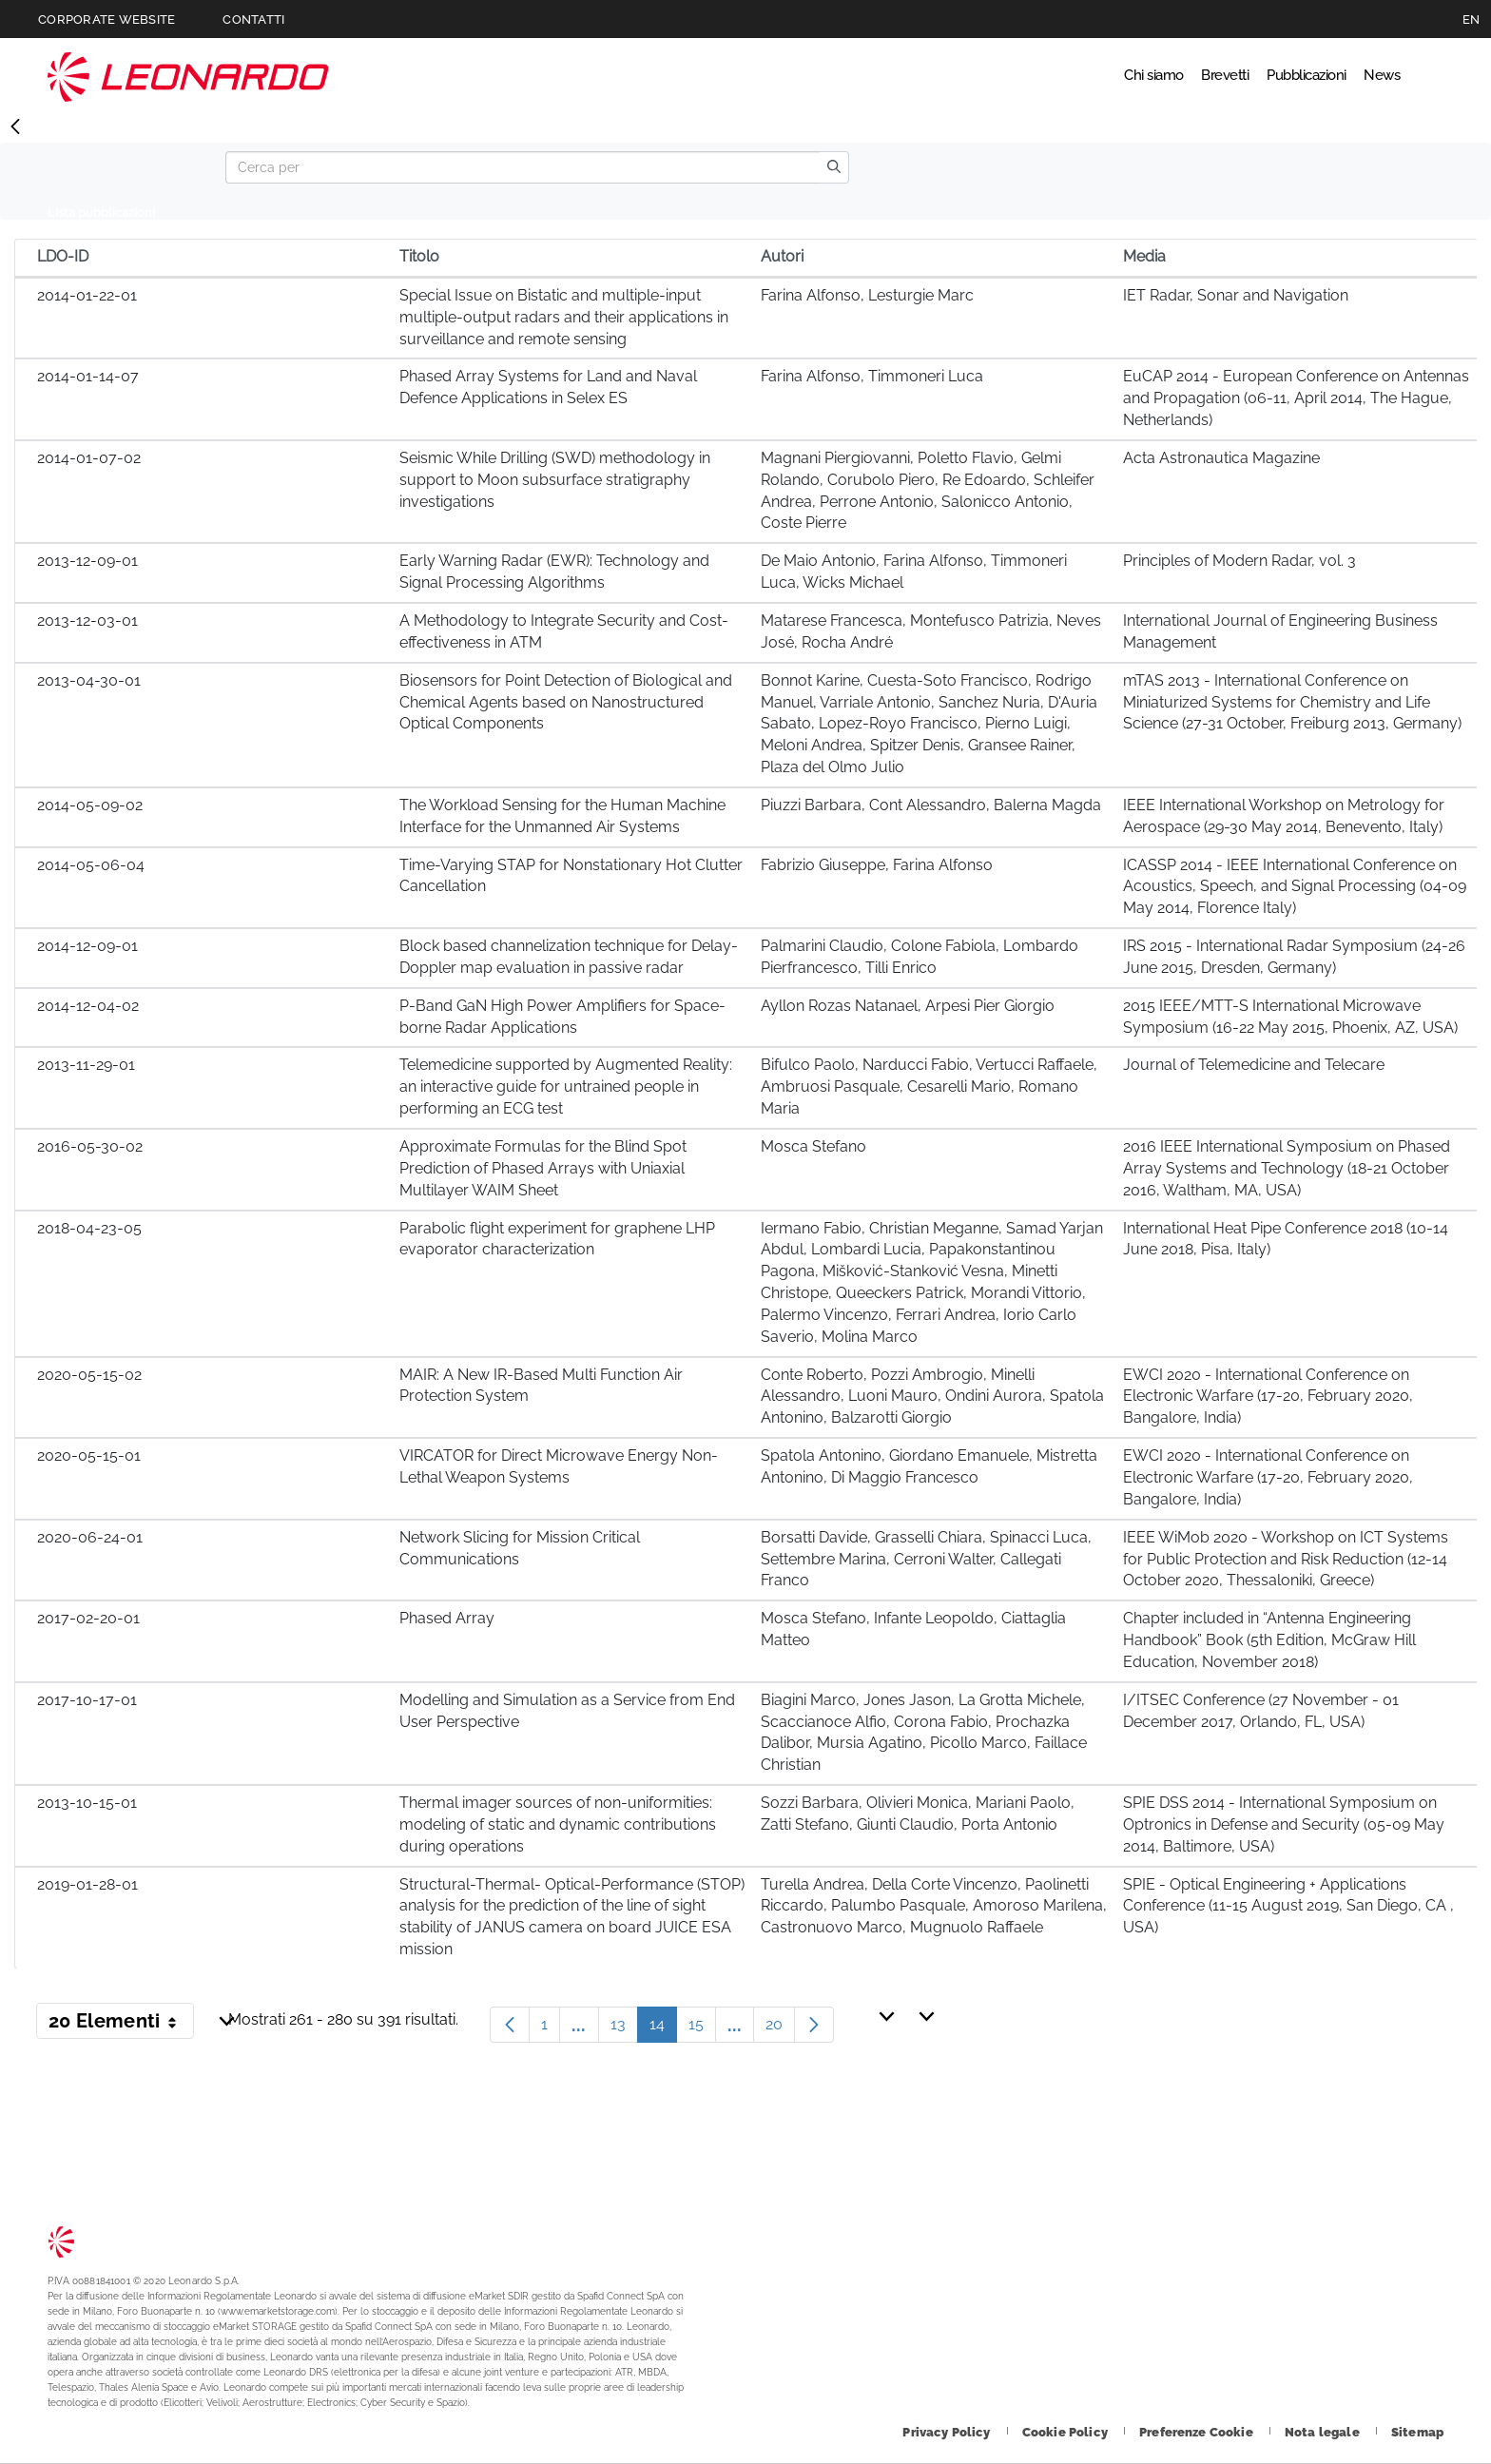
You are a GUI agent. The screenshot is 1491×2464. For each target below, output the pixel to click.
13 (624, 2029)
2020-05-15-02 (89, 1375)
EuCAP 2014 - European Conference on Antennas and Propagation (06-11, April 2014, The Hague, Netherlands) (1296, 398)
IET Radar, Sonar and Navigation (1235, 295)
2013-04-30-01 (89, 680)
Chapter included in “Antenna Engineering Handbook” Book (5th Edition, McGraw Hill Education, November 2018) (1269, 1640)
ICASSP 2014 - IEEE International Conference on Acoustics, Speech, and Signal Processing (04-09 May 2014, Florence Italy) (1294, 887)
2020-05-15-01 (89, 1455)
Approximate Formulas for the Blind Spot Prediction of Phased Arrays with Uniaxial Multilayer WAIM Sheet (543, 1168)
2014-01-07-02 (89, 458)
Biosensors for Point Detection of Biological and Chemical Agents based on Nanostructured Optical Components (565, 702)
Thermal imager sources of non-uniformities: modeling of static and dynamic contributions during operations (557, 1824)
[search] (834, 167)
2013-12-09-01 (87, 561)
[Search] (522, 167)
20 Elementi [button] (121, 2024)
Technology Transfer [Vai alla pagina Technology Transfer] (188, 76)
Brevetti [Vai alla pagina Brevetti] (1149, 76)
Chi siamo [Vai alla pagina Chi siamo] (1052, 76)
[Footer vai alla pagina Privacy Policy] (947, 2432)
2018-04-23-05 (89, 1228)
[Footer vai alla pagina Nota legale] (1324, 2432)
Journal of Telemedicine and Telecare (1253, 1065)
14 (663, 2029)
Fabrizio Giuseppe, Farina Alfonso (877, 865)
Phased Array (446, 1618)
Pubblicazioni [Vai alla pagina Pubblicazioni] (1262, 76)
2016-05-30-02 (90, 1146)
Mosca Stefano (813, 1146)
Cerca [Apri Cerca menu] (1425, 76)
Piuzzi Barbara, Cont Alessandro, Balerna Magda (931, 805)
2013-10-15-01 (87, 1803)
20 (780, 2029)
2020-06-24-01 (90, 1537)
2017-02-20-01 (88, 1618)
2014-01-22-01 (87, 295)
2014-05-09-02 (90, 805)
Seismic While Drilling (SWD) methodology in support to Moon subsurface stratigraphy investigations (554, 480)
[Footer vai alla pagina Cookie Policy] (1066, 2432)
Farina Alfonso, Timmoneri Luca (872, 376)
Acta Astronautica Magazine (1221, 458)
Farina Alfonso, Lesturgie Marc (867, 295)
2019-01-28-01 (87, 1884)
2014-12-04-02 (88, 1006)
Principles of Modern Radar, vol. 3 (1239, 561)
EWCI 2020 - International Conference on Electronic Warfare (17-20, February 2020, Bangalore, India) (1268, 1396)
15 (702, 2029)
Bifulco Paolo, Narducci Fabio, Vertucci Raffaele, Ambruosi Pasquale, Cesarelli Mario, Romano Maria (929, 1086)
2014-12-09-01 (87, 946)
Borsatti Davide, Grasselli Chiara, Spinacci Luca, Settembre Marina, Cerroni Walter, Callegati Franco (926, 1559)
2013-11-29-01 (86, 1065)
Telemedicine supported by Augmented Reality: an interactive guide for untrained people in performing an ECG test (565, 1086)
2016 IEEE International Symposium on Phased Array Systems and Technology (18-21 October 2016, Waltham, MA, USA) (1286, 1168)
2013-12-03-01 (87, 620)
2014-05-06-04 (91, 865)
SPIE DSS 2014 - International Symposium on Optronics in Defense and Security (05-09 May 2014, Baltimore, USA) (1283, 1824)
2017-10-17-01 (87, 1700)
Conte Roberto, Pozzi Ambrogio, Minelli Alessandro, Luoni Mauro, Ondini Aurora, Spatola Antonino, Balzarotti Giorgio (932, 1396)
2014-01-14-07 (88, 376)
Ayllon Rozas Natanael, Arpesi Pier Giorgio (908, 1006)
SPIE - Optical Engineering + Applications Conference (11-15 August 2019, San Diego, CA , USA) (1288, 1906)
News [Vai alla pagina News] (1364, 76)
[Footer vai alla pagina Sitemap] (1417, 2432)
